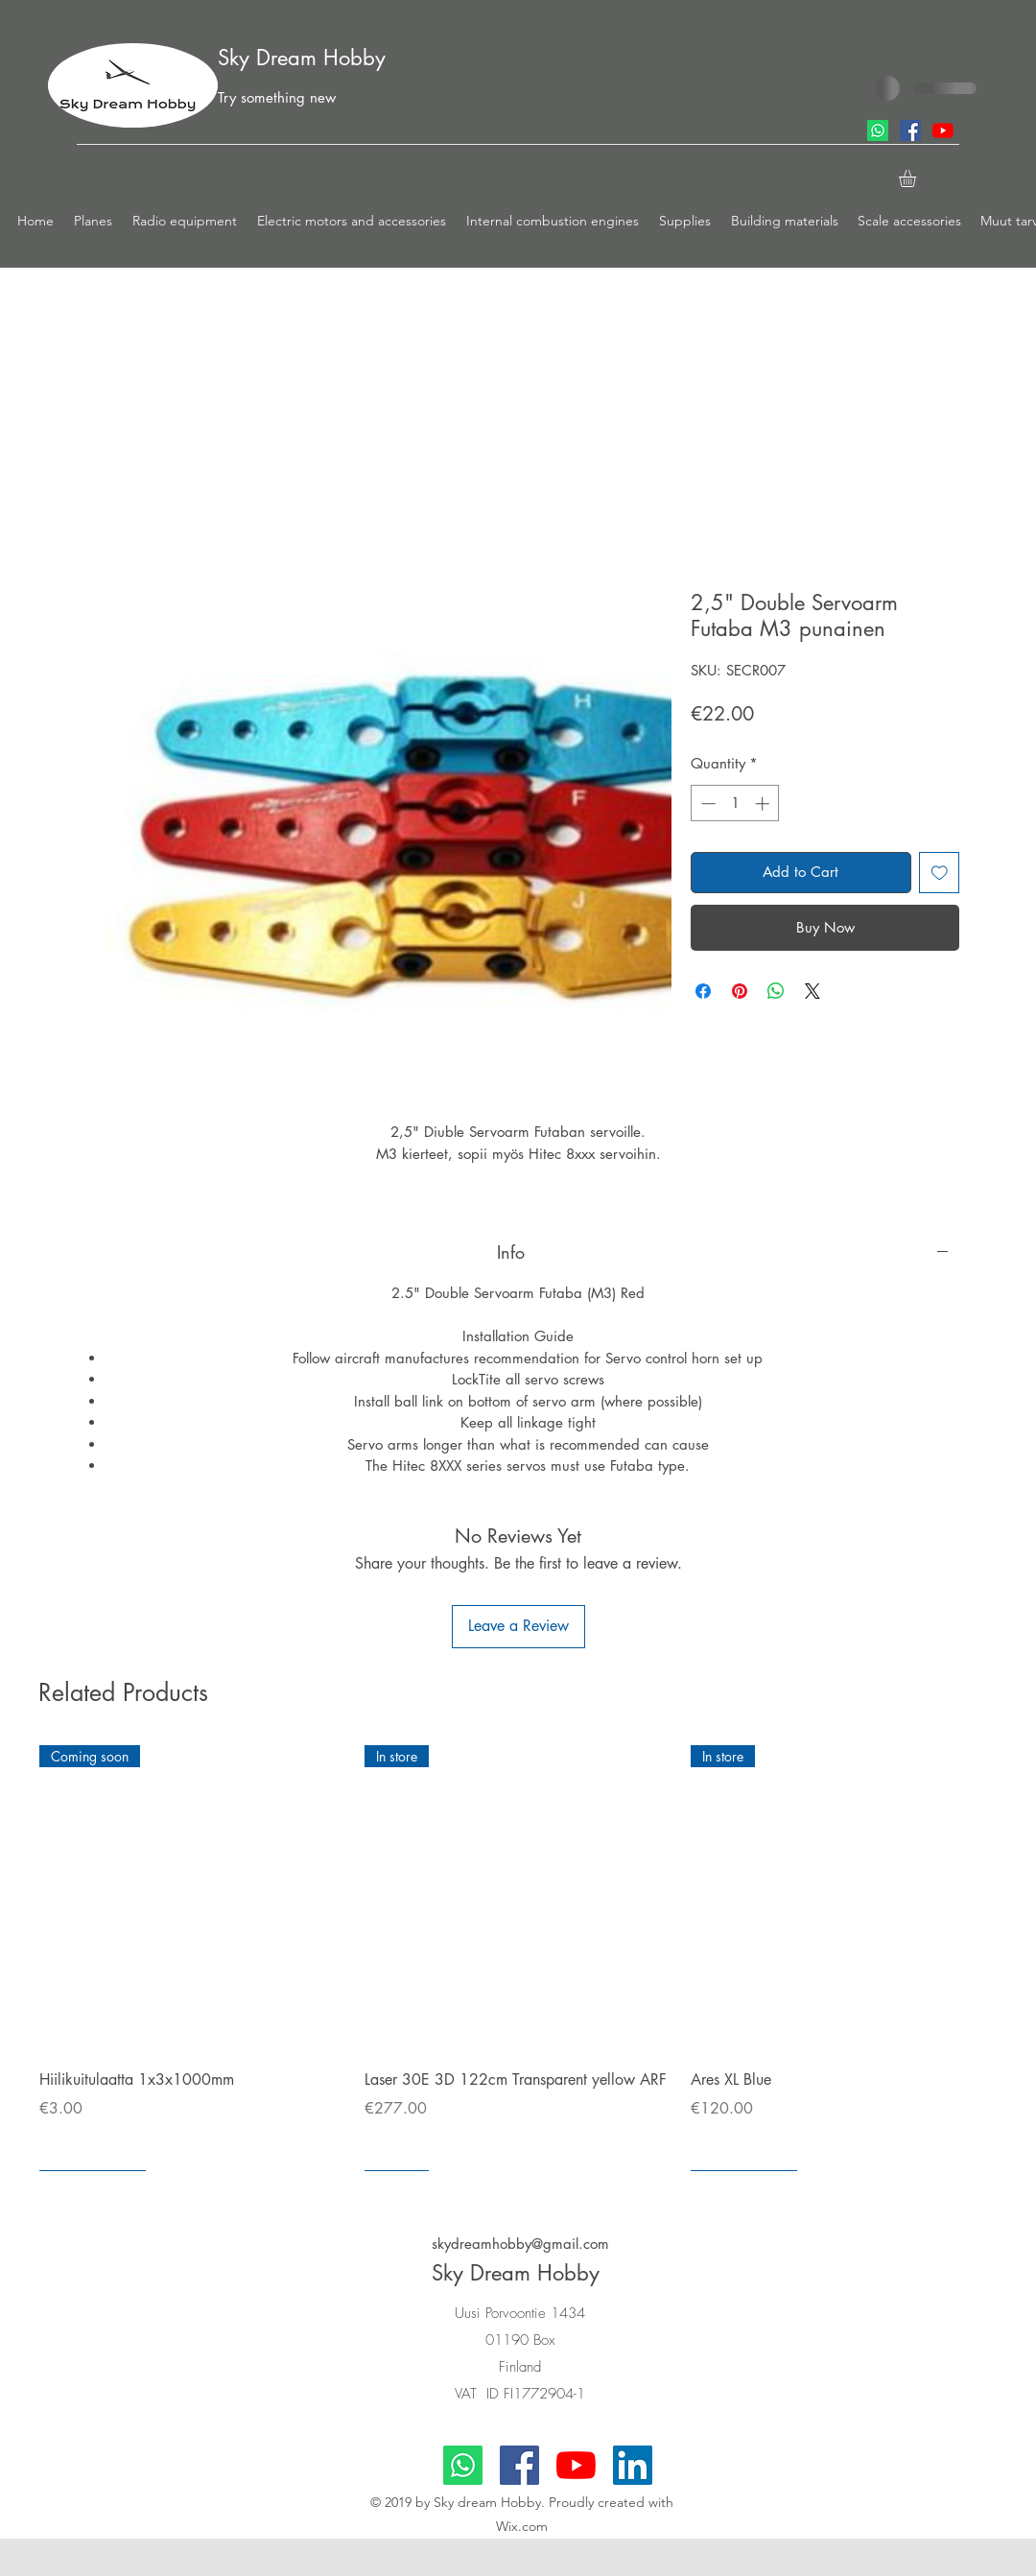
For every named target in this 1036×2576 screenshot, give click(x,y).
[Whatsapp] (877, 130)
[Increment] (764, 803)
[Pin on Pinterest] (739, 991)
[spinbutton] (735, 803)
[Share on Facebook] (703, 991)
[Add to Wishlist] (939, 872)
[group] (518, 1957)
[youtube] (943, 130)
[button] (93, 220)
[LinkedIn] (632, 2465)
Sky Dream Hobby (302, 57)
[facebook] (910, 130)
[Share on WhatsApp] (776, 991)
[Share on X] (812, 991)
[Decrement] (706, 803)
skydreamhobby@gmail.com (520, 2243)
